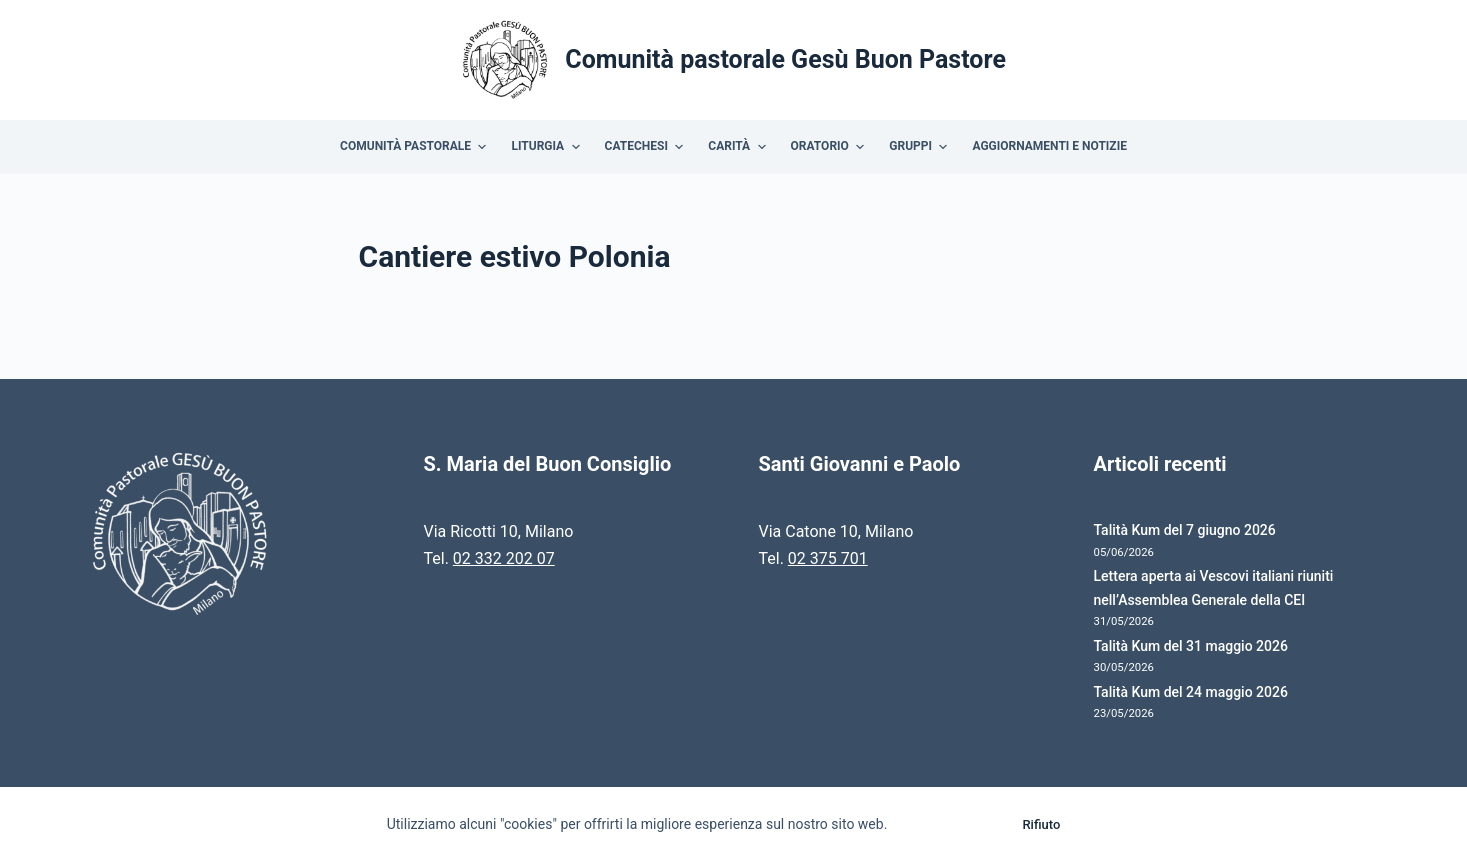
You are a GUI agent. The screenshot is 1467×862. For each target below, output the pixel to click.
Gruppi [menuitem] (920, 147)
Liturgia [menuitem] (547, 147)
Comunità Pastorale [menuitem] (415, 147)
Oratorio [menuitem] (830, 147)
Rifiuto (1041, 824)
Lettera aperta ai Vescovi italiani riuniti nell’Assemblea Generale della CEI (1214, 587)
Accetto (949, 824)
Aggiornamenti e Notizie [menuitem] (1049, 146)
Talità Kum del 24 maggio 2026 (1191, 692)
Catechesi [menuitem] (647, 147)
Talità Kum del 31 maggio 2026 (1191, 646)
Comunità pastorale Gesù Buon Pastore (785, 59)
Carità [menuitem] (739, 147)
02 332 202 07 (504, 558)
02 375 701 (828, 558)
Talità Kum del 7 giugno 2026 (1185, 530)
